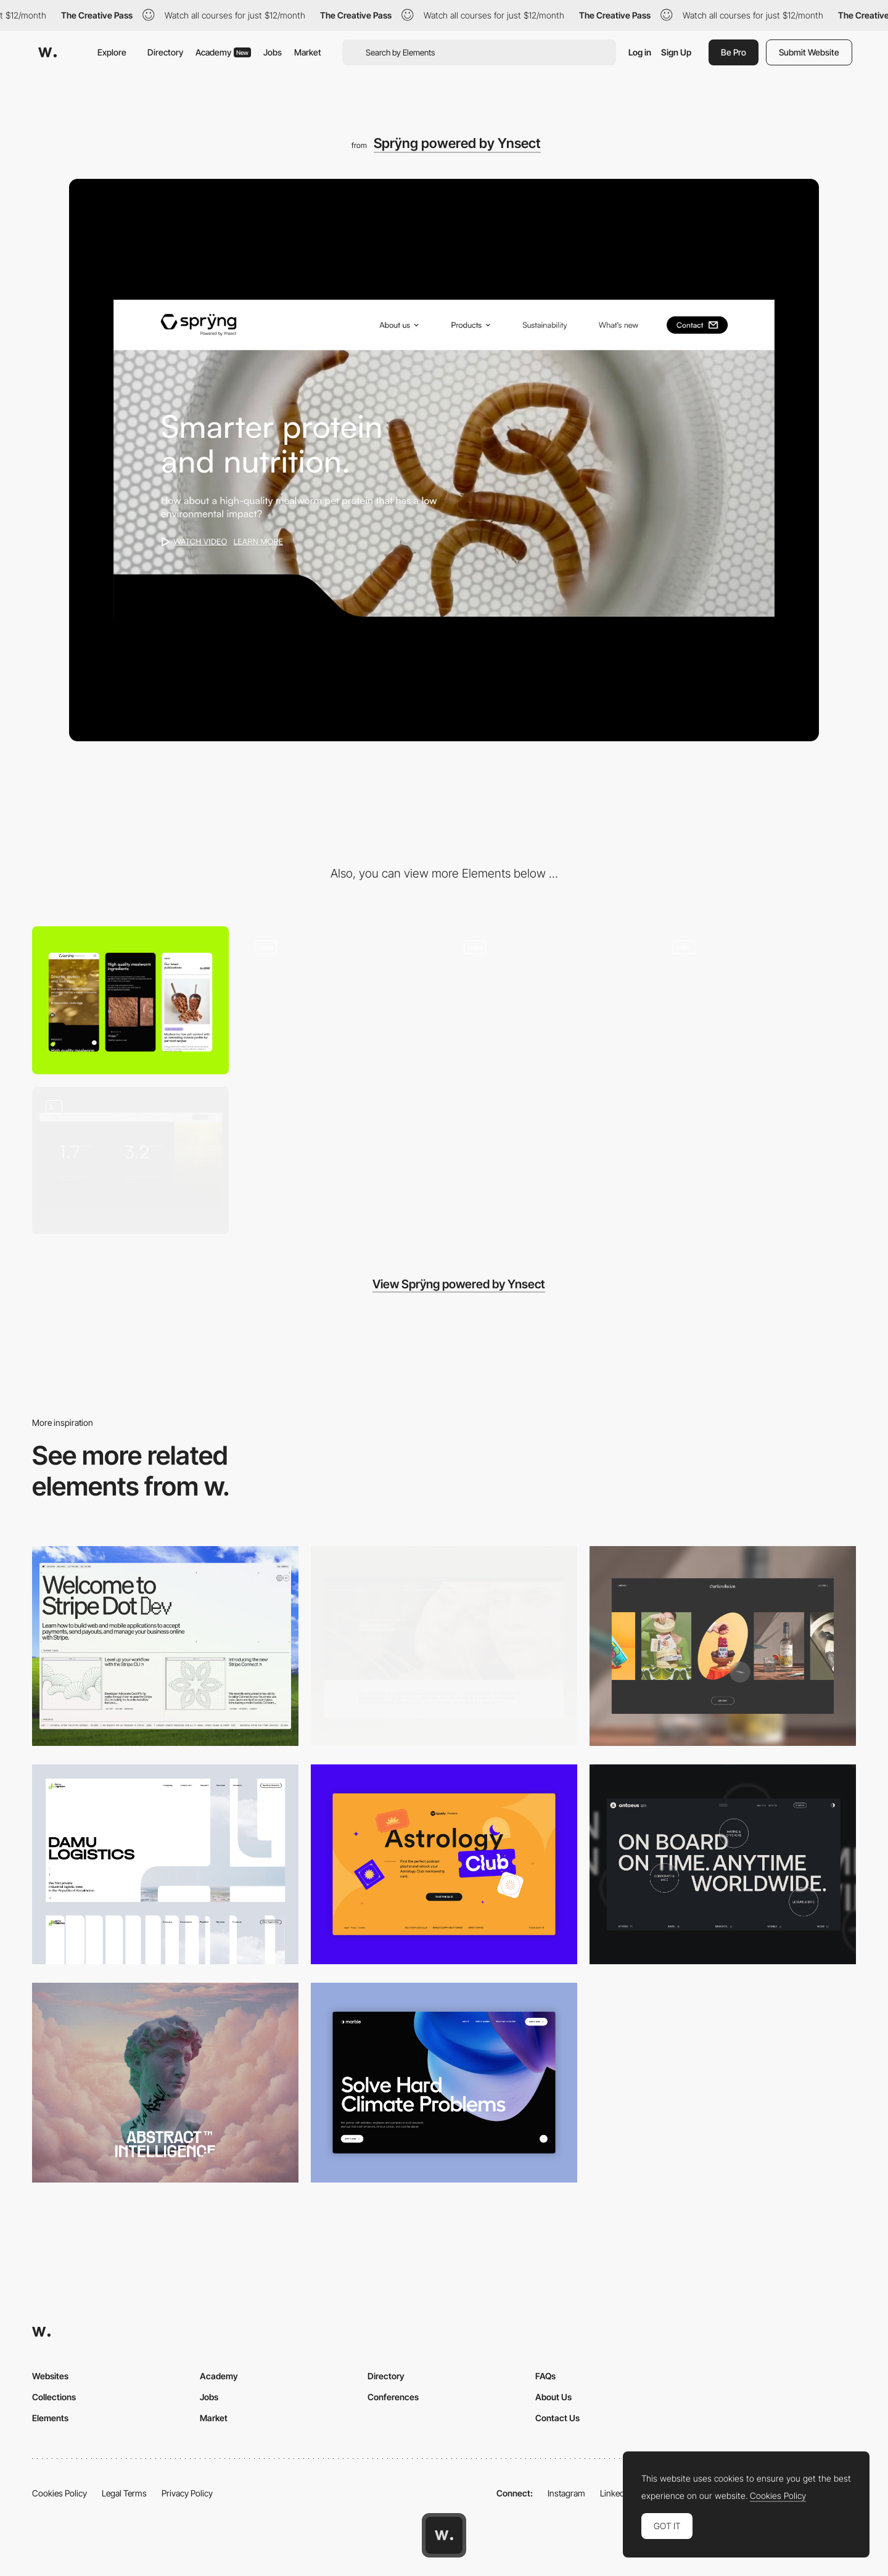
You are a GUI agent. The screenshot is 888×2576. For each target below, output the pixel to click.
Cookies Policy (59, 2493)
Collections (54, 2397)
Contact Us (557, 2418)
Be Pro (733, 52)
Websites (50, 2376)
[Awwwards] (47, 52)
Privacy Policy (187, 2493)
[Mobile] (130, 1000)
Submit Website (809, 52)
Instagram (566, 2493)
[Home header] (548, 1000)
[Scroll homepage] (339, 1000)
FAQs (545, 2376)
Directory (165, 52)
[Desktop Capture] (444, 1864)
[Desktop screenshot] (165, 1864)
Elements (50, 2418)
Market (307, 52)
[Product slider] (757, 1000)
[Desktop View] (444, 2083)
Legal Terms (124, 2493)
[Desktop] (165, 1646)
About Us (553, 2397)
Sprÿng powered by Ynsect (457, 143)
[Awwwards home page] (444, 2535)
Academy (223, 52)
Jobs (272, 52)
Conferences (393, 2397)
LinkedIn (615, 2493)
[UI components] (130, 1160)
